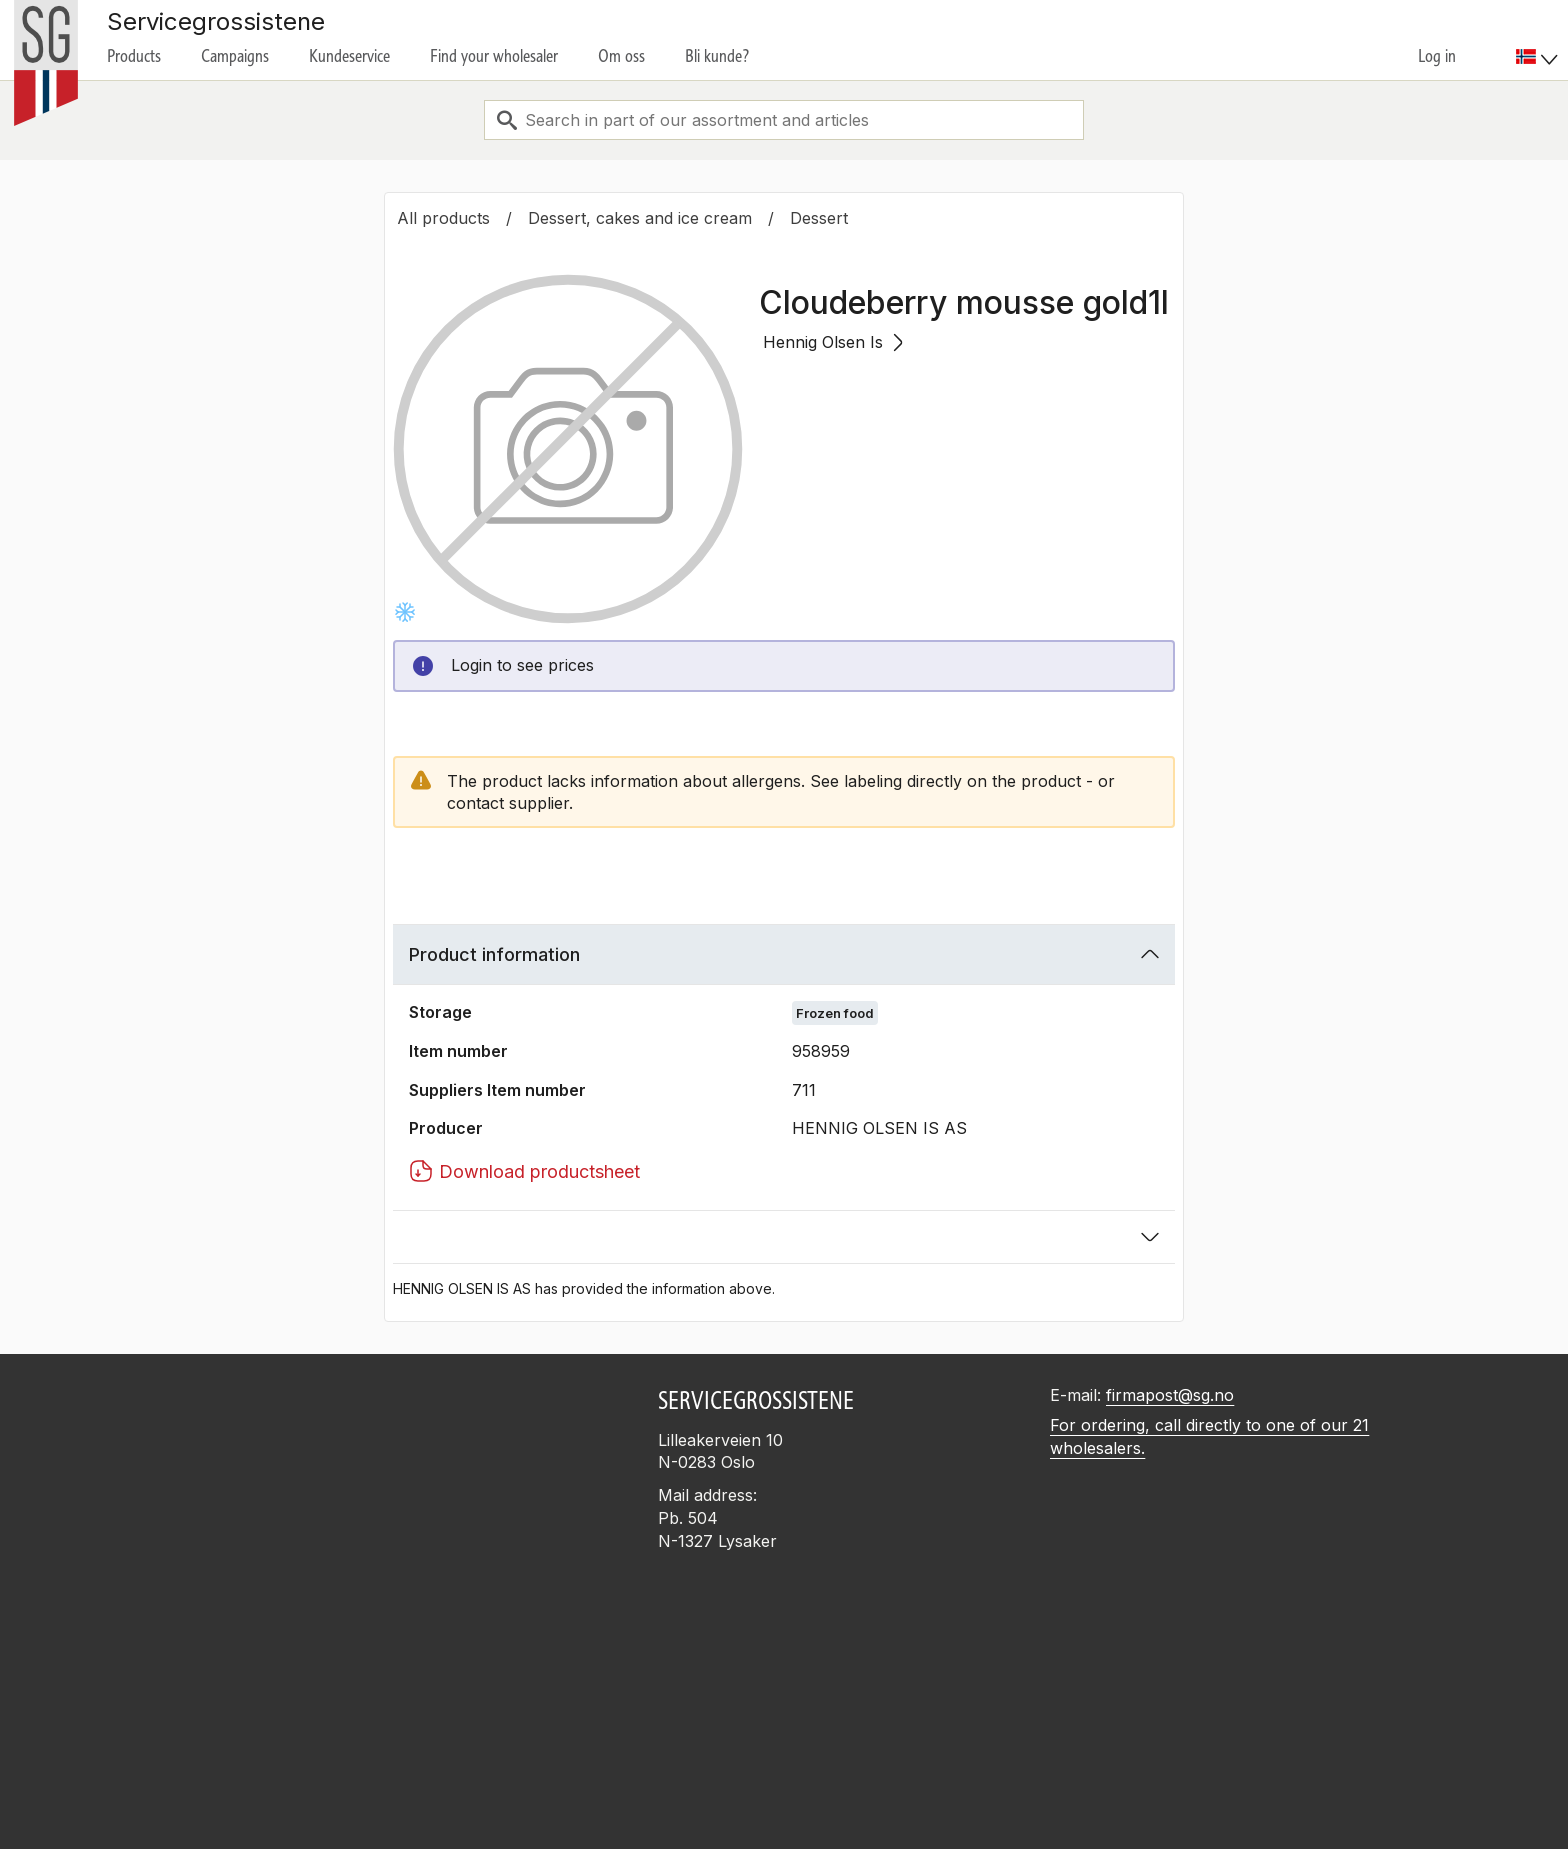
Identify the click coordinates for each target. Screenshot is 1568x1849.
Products (134, 56)
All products (443, 218)
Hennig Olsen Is (833, 342)
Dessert (819, 218)
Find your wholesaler (494, 56)
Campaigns (235, 56)
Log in (1437, 56)
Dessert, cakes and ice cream (640, 218)
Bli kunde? (717, 56)
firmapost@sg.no (1170, 1395)
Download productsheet (524, 1171)
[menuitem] (1539, 40)
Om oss (621, 56)
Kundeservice (349, 56)
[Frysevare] (405, 612)
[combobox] (784, 120)
